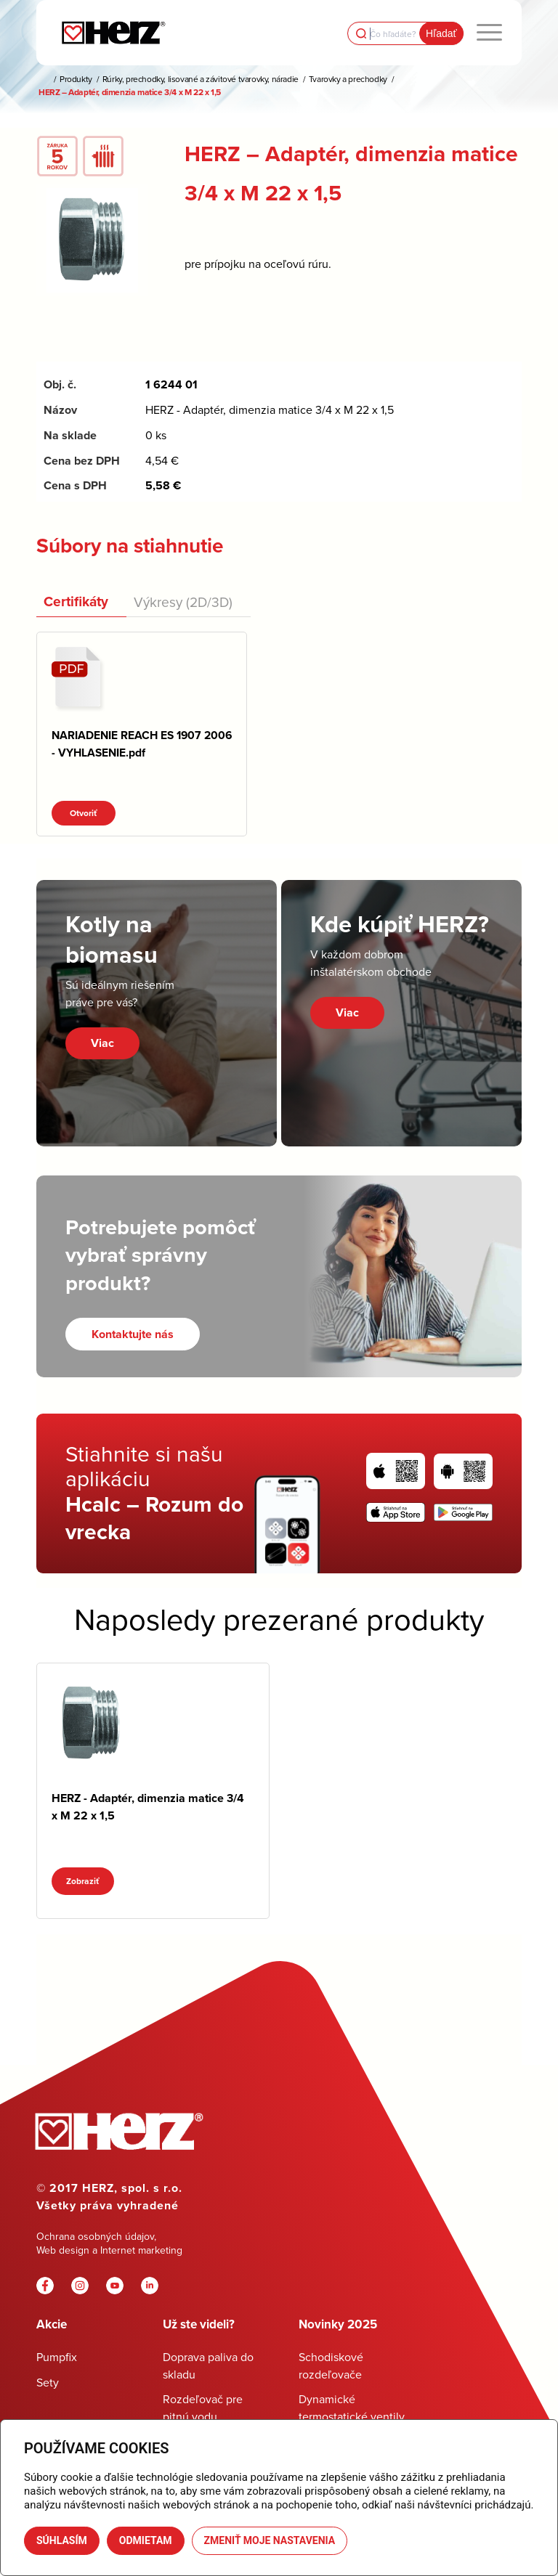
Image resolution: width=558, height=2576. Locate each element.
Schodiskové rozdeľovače (331, 2365)
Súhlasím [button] (61, 2540)
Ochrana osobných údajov (95, 2236)
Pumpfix (56, 2357)
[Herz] (112, 32)
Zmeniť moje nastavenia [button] (270, 2540)
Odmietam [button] (145, 2540)
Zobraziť (83, 1881)
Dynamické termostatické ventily (352, 2407)
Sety (47, 2382)
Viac (102, 1043)
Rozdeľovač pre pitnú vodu (203, 2407)
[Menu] (489, 32)
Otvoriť (83, 813)
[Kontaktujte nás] (132, 1334)
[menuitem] (489, 32)
